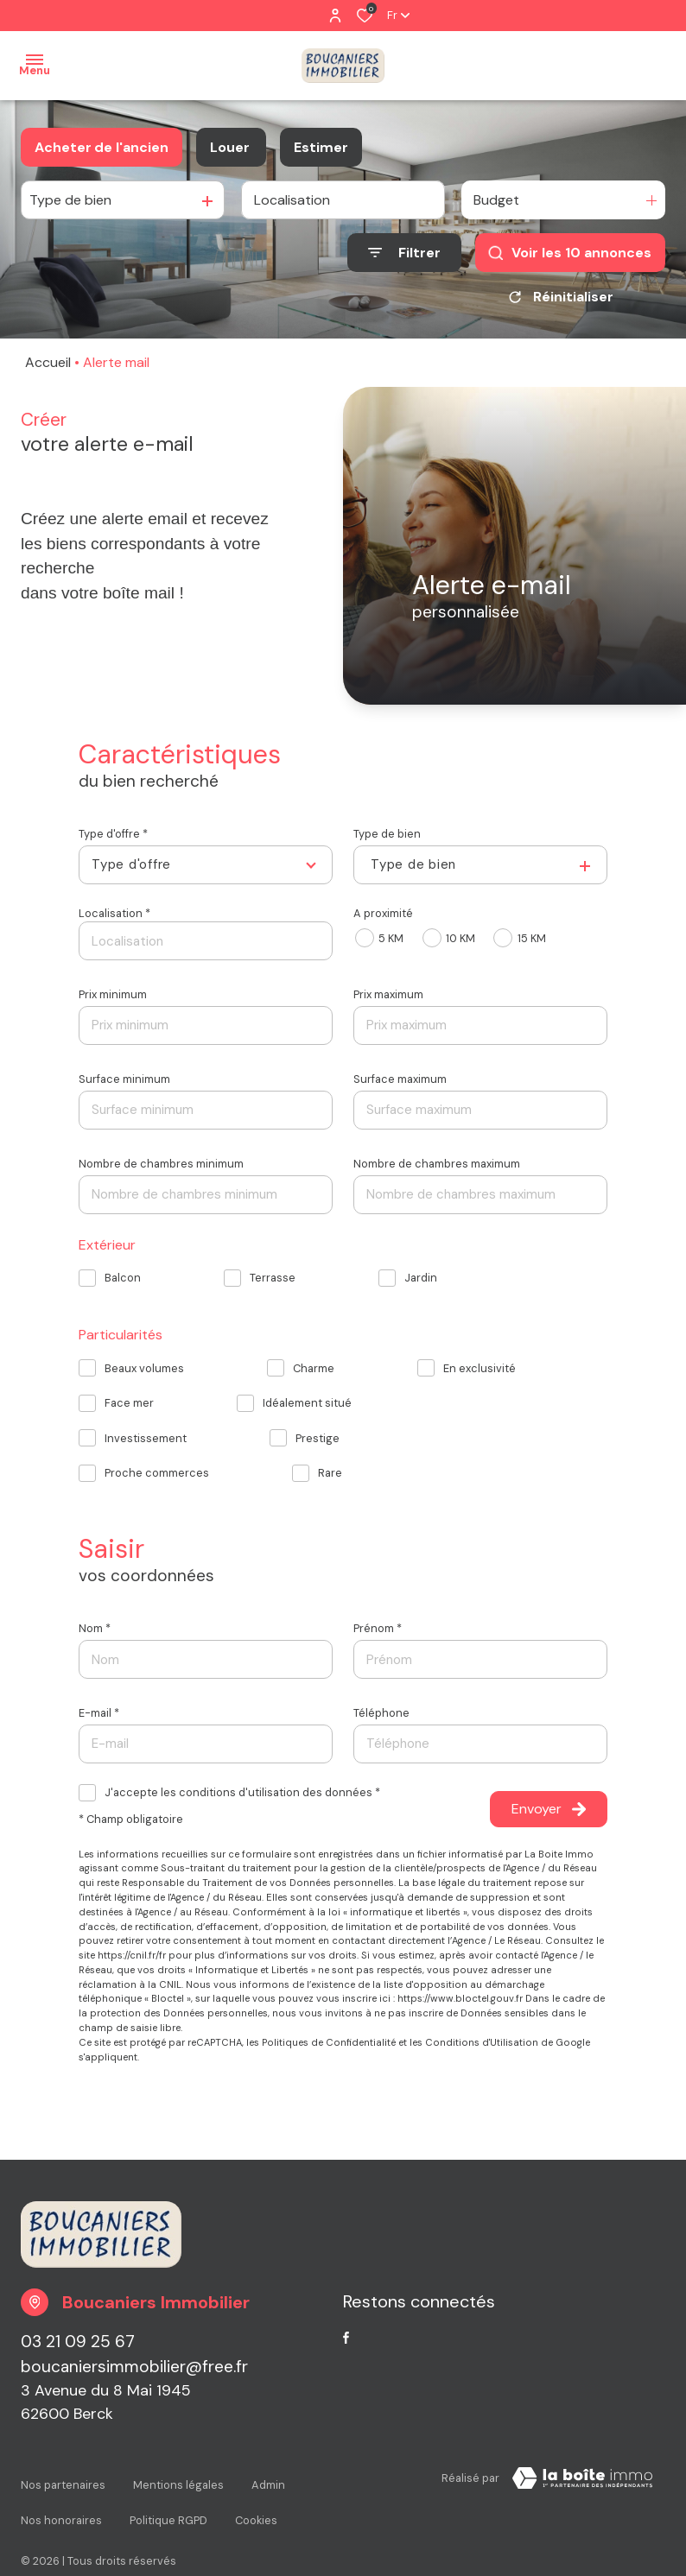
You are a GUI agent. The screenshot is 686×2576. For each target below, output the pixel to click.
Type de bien (387, 833)
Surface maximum (400, 1079)
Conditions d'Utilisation (481, 2042)
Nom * (95, 1628)
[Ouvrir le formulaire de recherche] (404, 252)
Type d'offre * (113, 833)
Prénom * (377, 1628)
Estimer (321, 147)
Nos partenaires (63, 2479)
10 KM (460, 938)
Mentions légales (178, 2479)
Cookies (256, 2495)
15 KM (532, 938)
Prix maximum (388, 994)
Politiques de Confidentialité (329, 2042)
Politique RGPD (168, 2495)
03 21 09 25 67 (78, 2341)
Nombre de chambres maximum (436, 1163)
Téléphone (381, 1713)
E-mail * (99, 1713)
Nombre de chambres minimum (161, 1163)
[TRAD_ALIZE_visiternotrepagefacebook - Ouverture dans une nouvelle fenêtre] (346, 2338)
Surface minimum (124, 1079)
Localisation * (114, 913)
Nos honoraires (61, 2495)
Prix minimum (113, 994)
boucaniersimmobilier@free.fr (134, 2366)
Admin (268, 2479)
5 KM (390, 938)
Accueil (48, 362)
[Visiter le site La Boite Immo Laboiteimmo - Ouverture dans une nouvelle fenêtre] (582, 2482)
